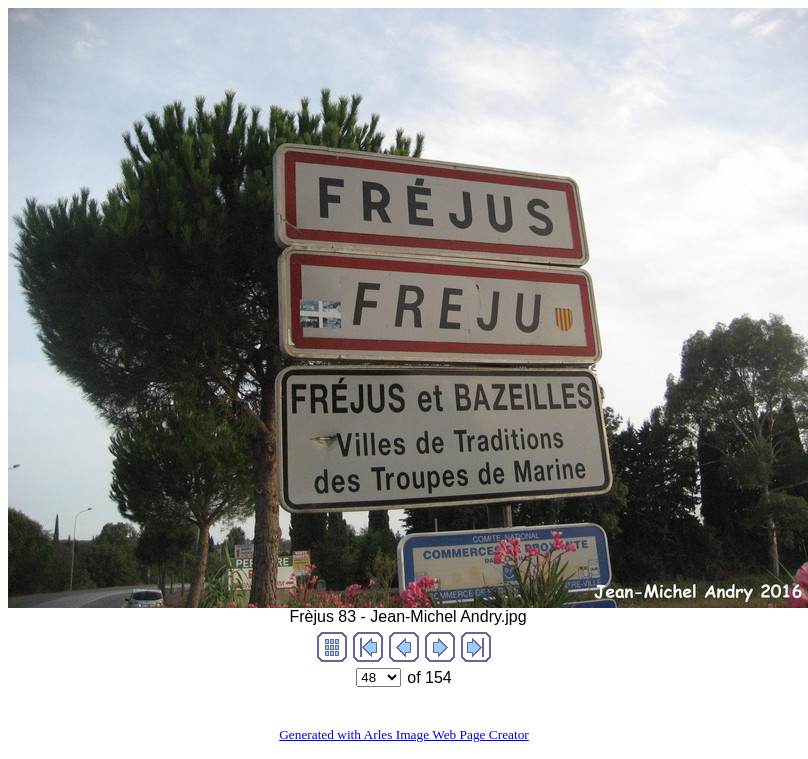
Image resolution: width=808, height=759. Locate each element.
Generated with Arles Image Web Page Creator (404, 734)
